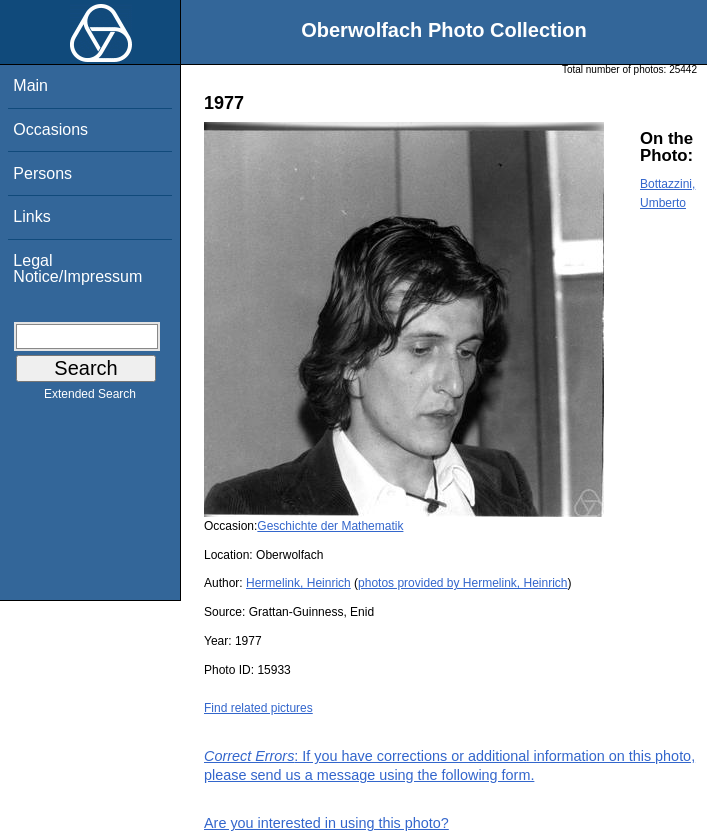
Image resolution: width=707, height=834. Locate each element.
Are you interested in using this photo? (326, 823)
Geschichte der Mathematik (330, 526)
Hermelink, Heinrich (298, 583)
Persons (42, 173)
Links (31, 216)
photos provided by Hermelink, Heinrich (462, 583)
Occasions (50, 129)
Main (30, 85)
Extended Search (90, 398)
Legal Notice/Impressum (77, 268)
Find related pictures (258, 708)
